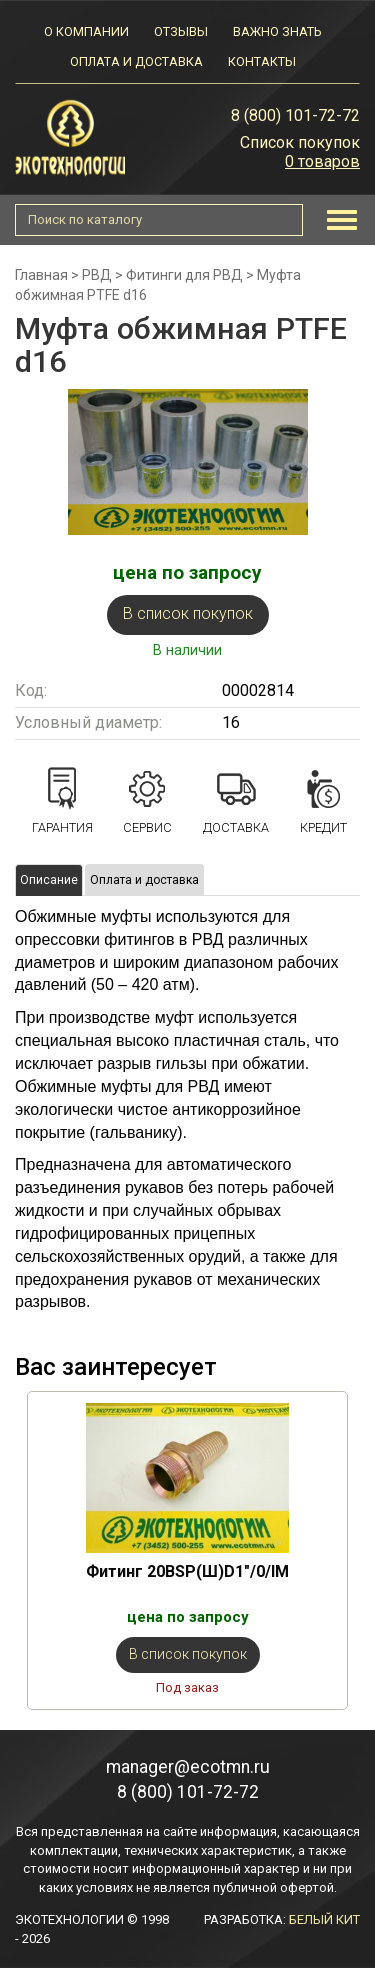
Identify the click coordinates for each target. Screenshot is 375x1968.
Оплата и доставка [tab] (144, 880)
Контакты (262, 61)
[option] (187, 1550)
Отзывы (181, 31)
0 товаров (322, 161)
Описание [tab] (49, 880)
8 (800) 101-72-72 (295, 115)
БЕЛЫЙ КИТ (324, 1919)
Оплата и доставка (136, 61)
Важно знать (277, 31)
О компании (86, 31)
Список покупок (300, 142)
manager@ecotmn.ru (188, 1767)
